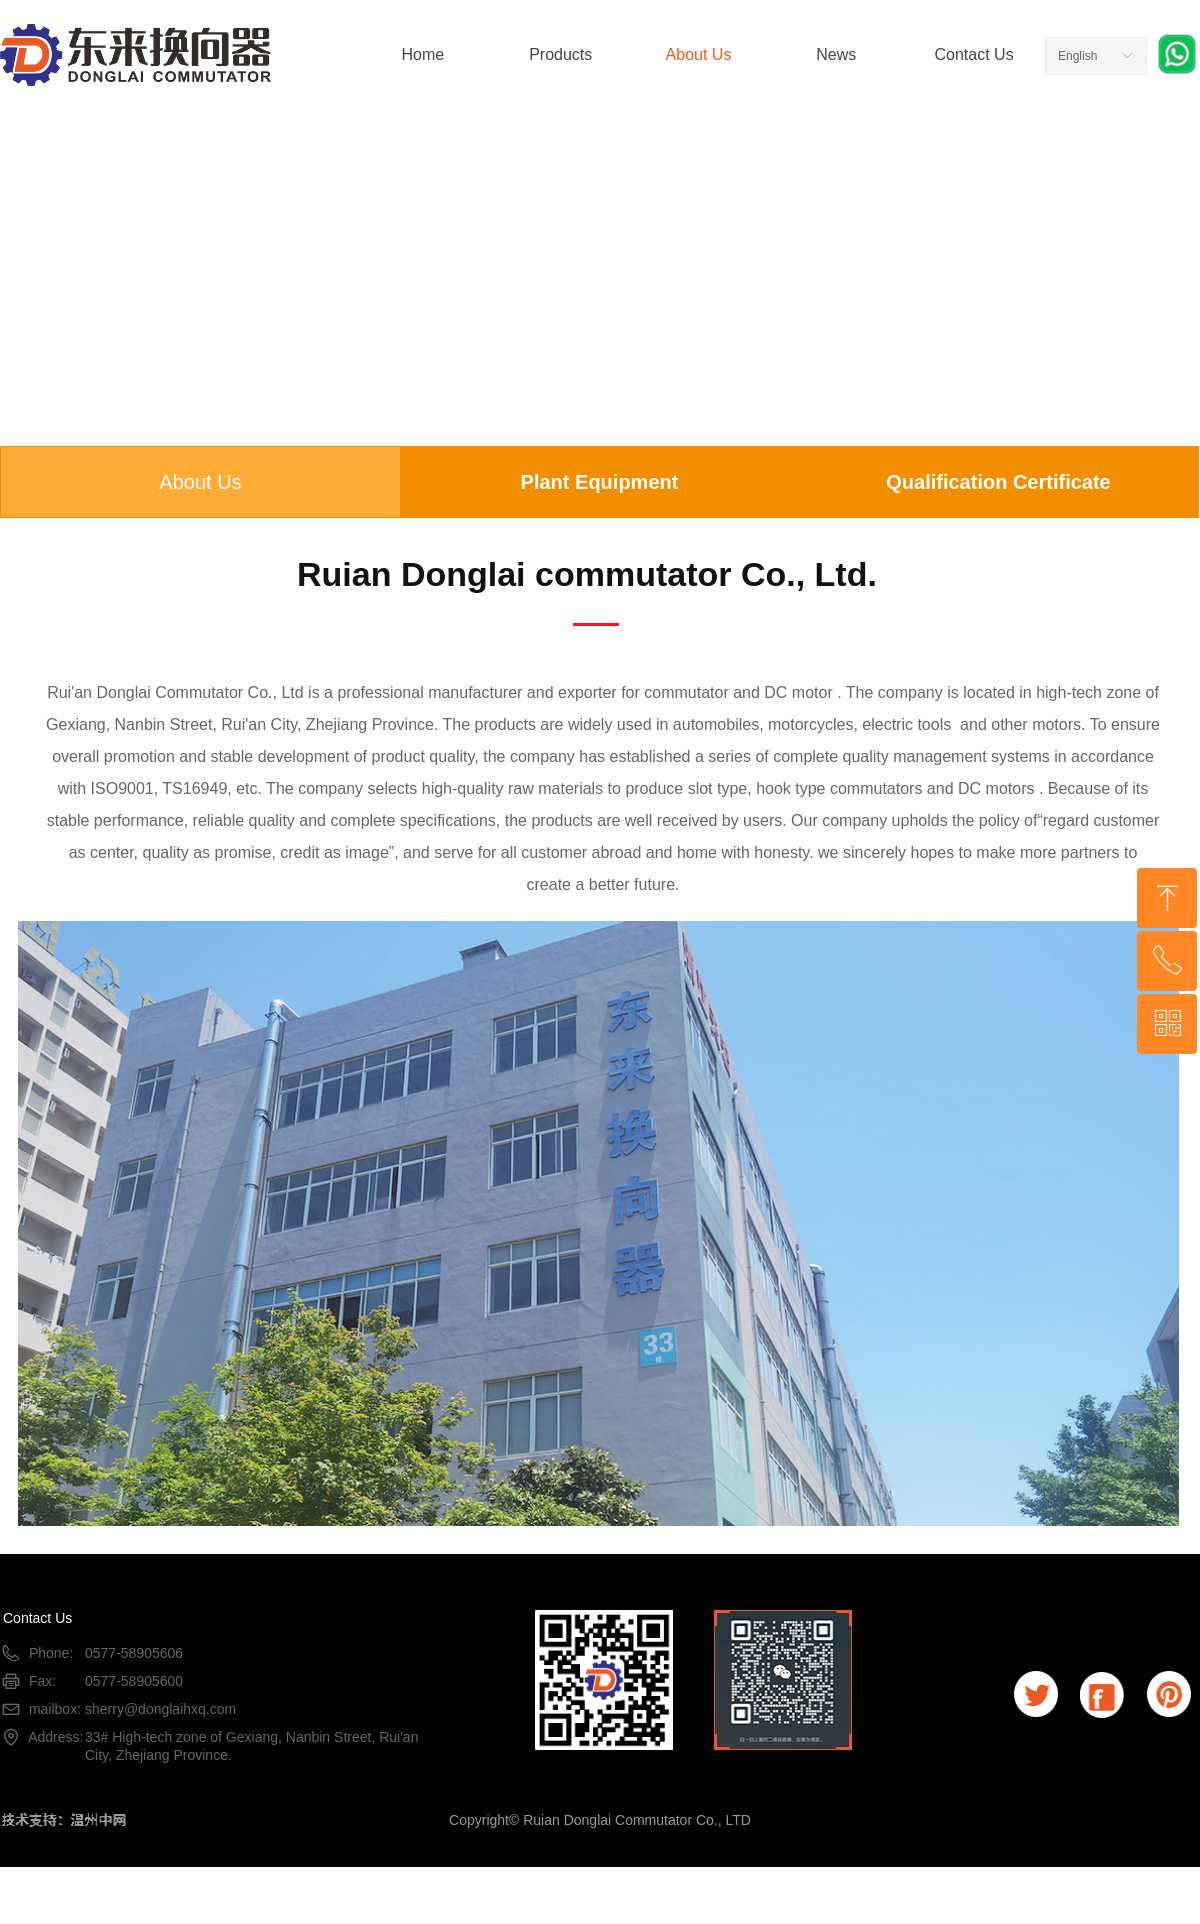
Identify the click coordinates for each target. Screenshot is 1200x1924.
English (1077, 56)
